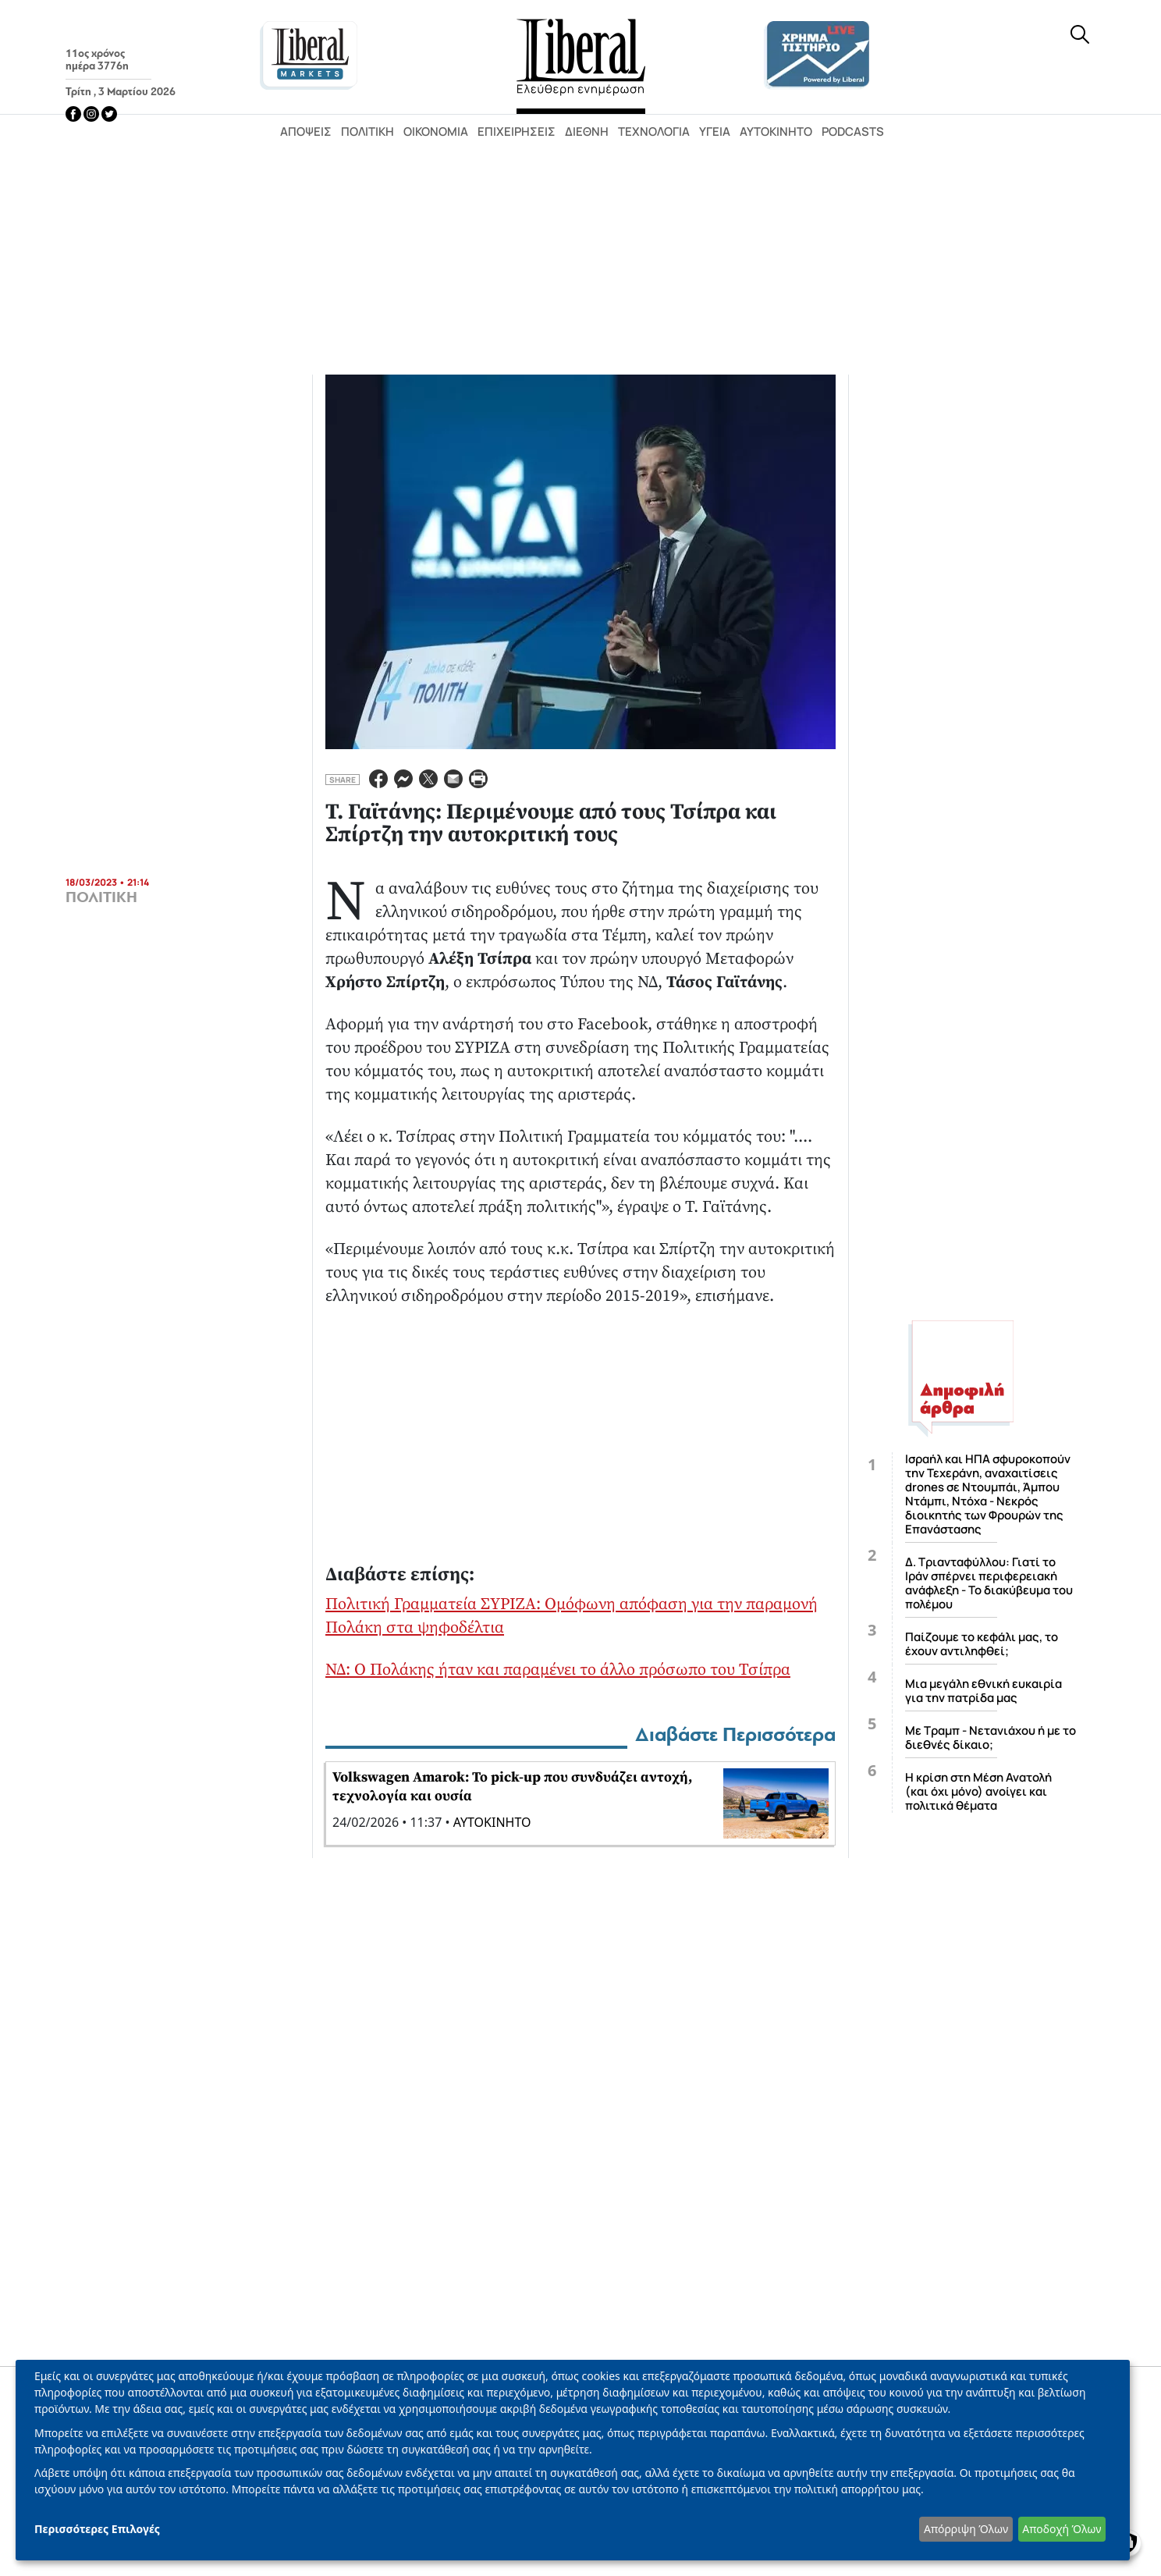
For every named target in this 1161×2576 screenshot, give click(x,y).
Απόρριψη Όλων (966, 2528)
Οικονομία (435, 131)
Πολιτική (367, 131)
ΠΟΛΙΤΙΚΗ (101, 897)
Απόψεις (306, 131)
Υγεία (714, 131)
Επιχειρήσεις (517, 131)
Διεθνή (587, 131)
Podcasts (853, 131)
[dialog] (573, 2460)
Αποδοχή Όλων (1061, 2528)
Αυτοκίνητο (776, 131)
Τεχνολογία (654, 131)
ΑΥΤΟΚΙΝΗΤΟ (492, 1822)
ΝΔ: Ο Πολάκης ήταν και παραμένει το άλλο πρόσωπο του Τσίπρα (557, 1670)
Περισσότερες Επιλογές (97, 2528)
